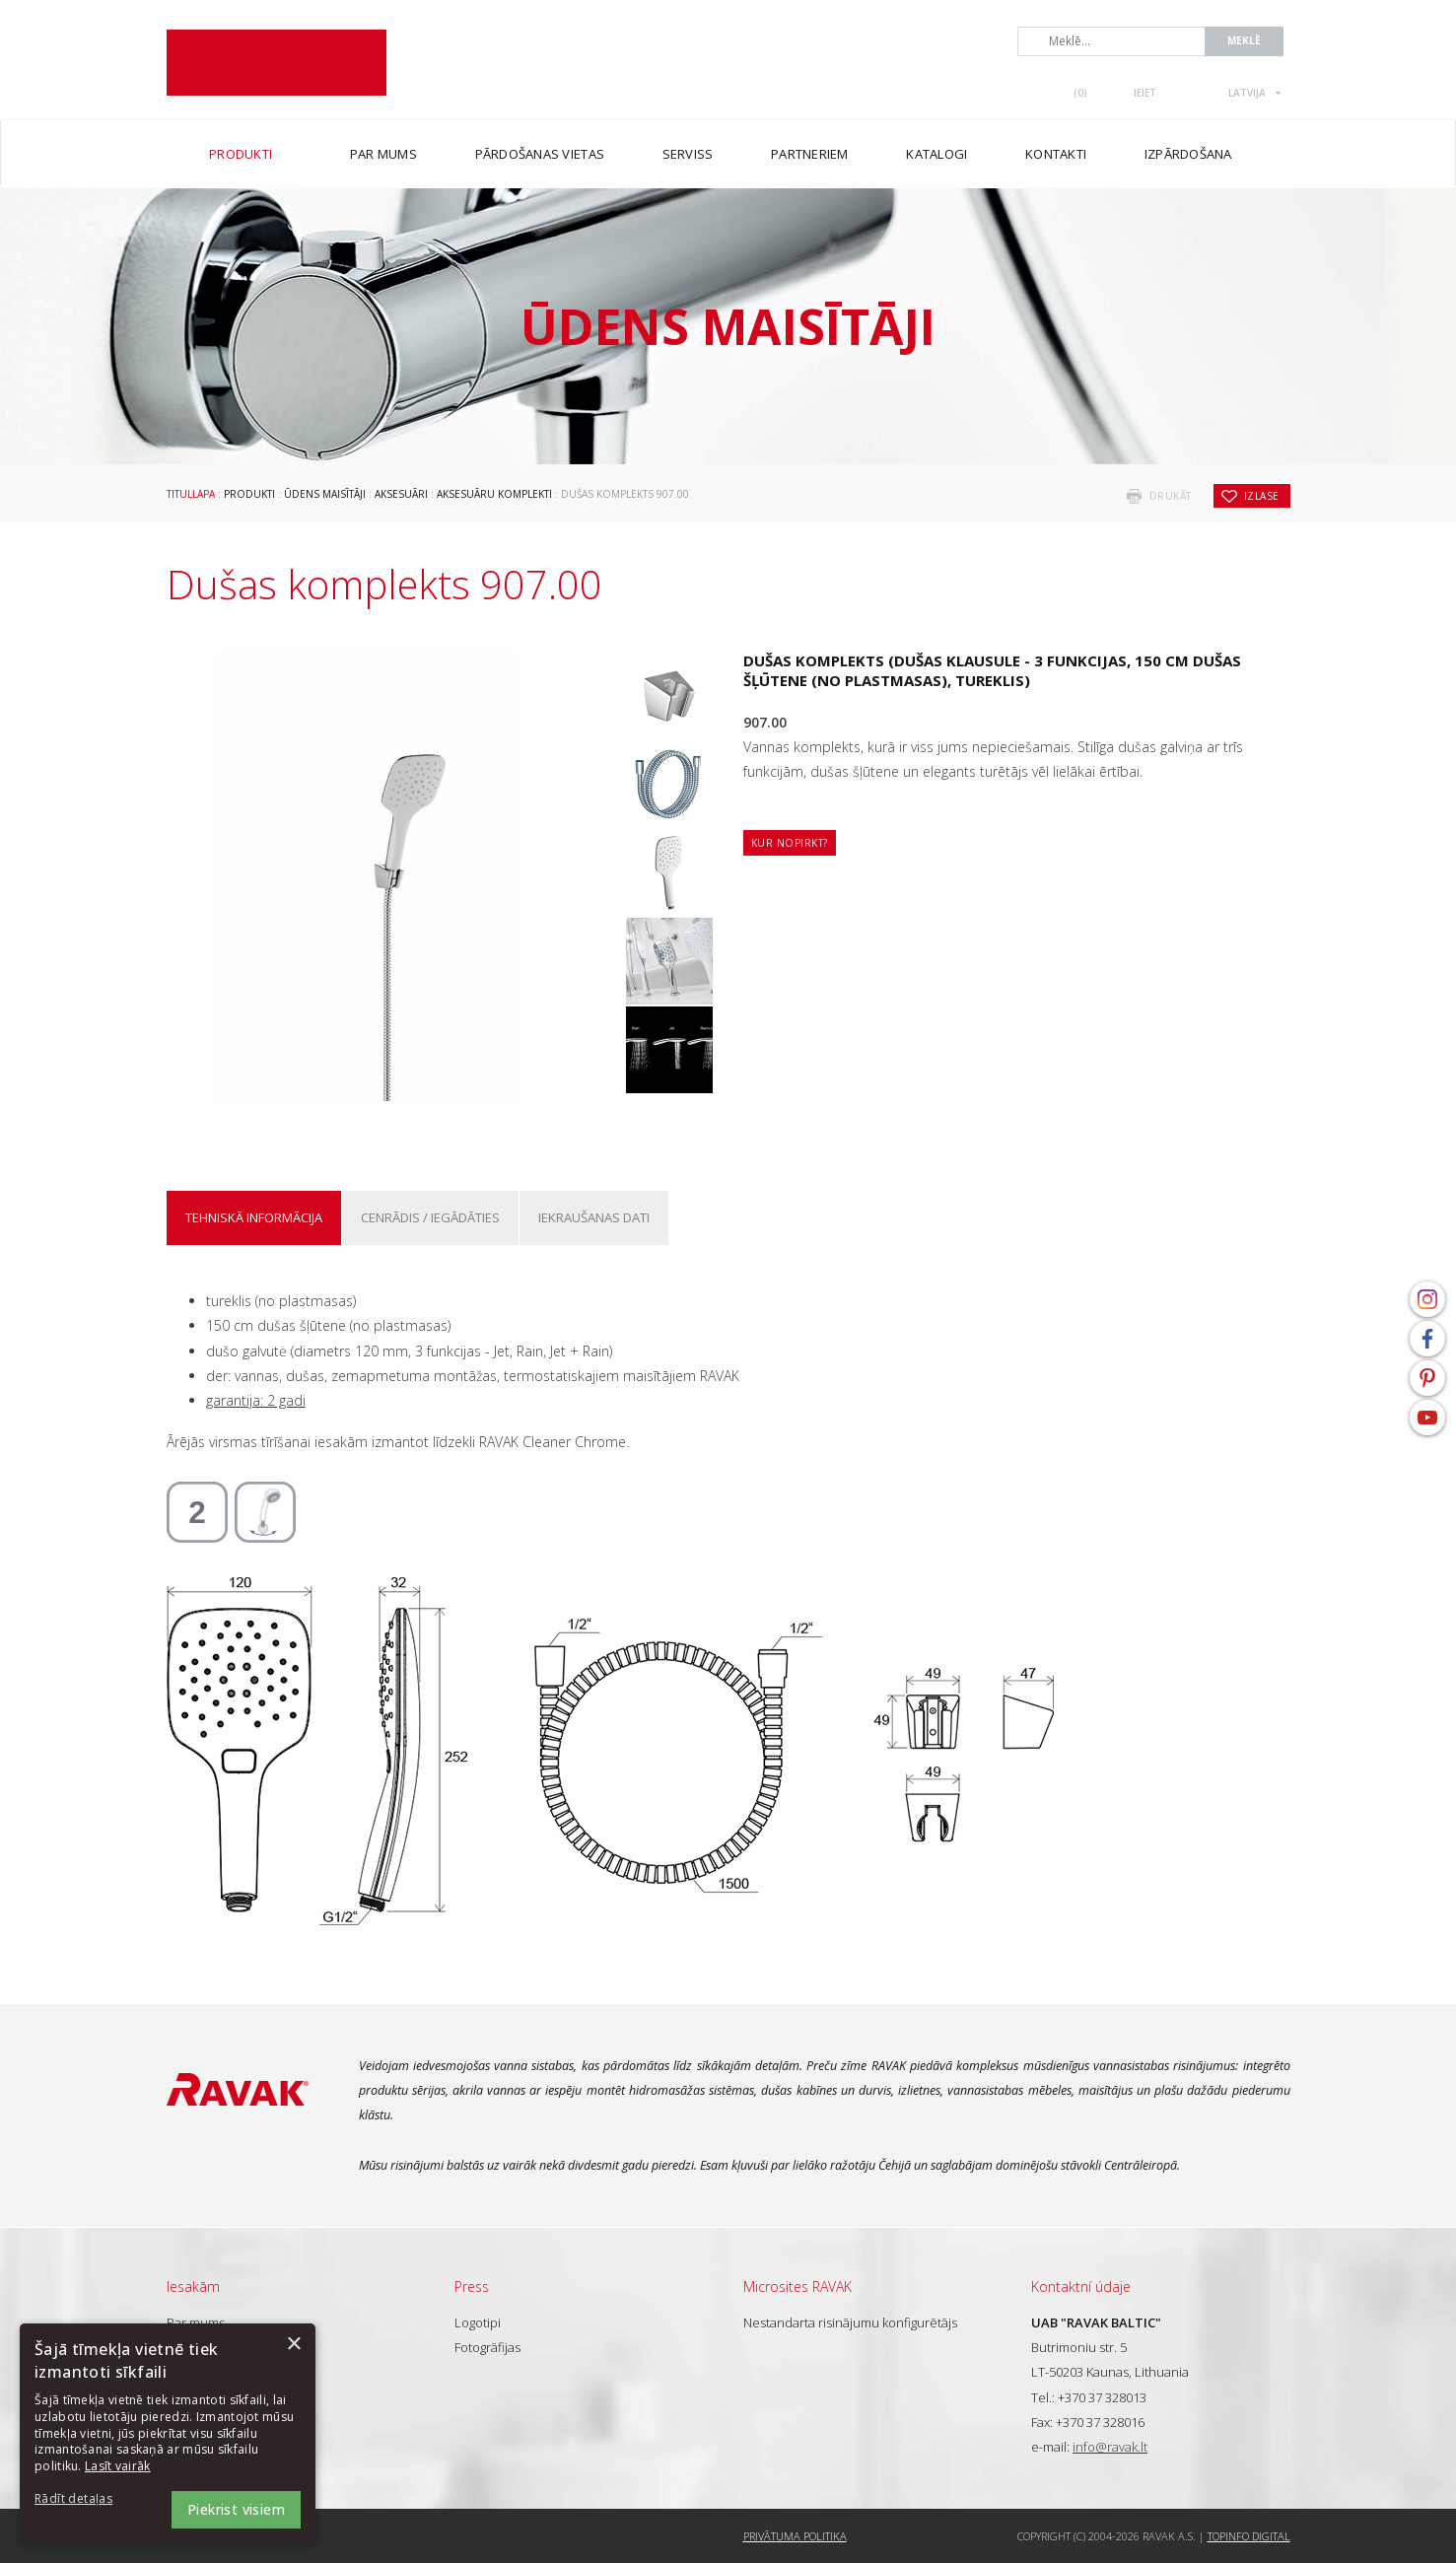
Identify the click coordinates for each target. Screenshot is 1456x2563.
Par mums (196, 2322)
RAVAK (276, 63)
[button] (89, 2499)
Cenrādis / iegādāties (430, 1217)
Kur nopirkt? (789, 843)
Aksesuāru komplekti (494, 494)
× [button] (293, 2344)
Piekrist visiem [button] (236, 2509)
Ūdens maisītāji (325, 494)
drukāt (1170, 496)
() (1080, 93)
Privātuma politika (795, 2535)
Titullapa (191, 494)
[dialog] (167, 2433)
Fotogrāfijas (487, 2347)
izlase (1262, 496)
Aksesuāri (401, 494)
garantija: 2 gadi (256, 1400)
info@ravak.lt (1110, 2447)
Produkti (249, 494)
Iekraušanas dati (594, 1217)
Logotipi (477, 2322)
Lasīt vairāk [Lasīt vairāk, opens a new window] (118, 2466)
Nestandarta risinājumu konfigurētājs (850, 2322)
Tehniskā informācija (253, 1217)
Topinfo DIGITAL (1249, 2535)
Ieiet (1145, 93)
